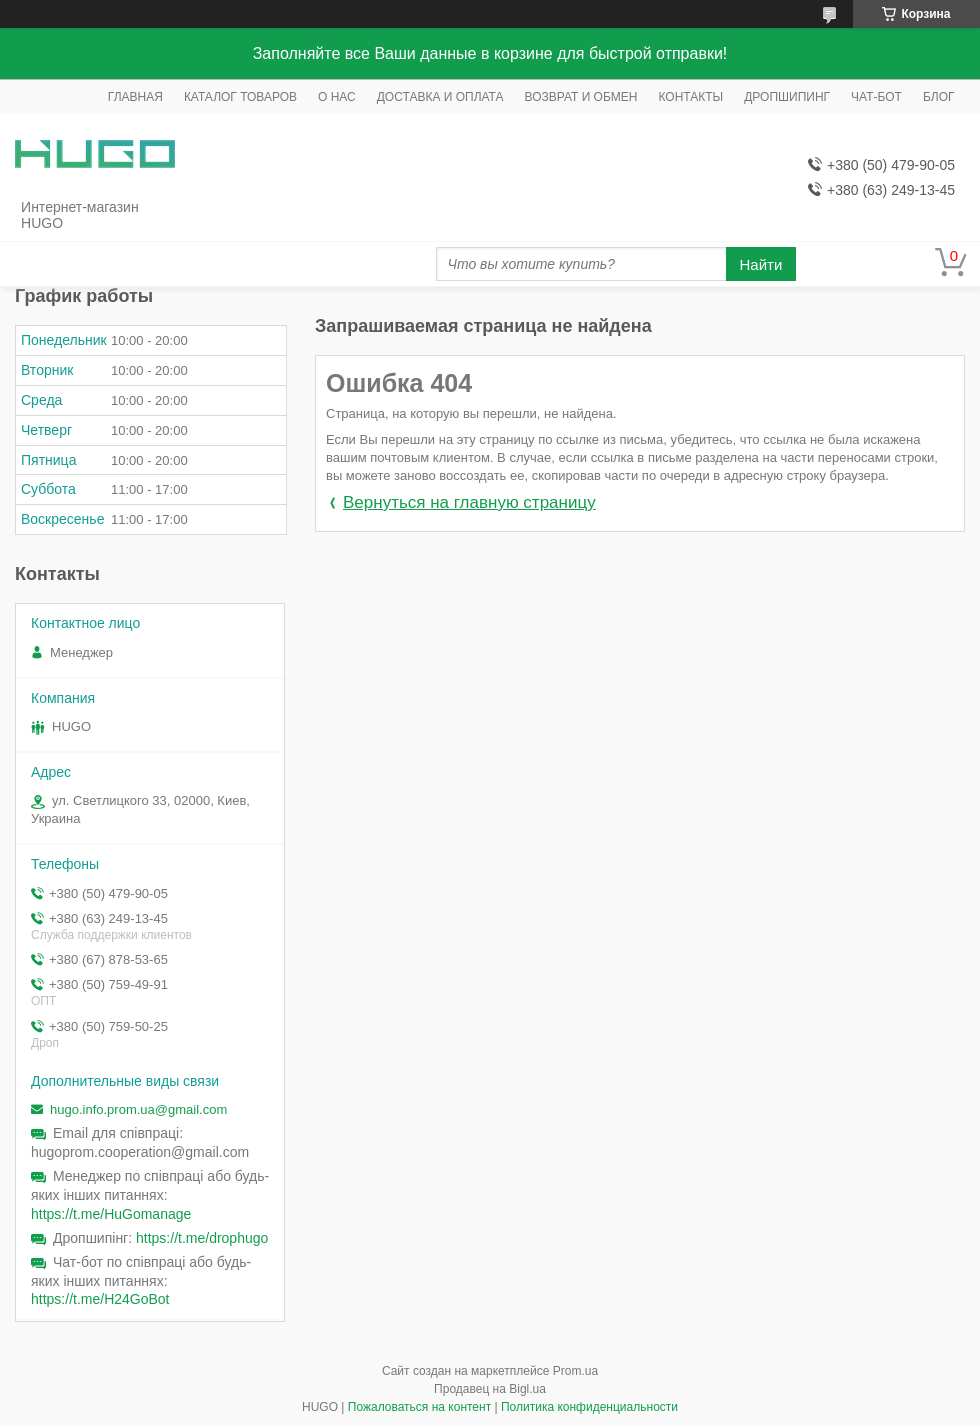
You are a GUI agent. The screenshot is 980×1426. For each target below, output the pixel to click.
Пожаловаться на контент (419, 1407)
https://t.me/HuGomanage (111, 1214)
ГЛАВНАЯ (135, 97)
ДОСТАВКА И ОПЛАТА (440, 97)
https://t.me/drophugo (202, 1238)
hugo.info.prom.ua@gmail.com (138, 1109)
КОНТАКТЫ (691, 97)
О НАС (337, 97)
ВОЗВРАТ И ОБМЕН (581, 97)
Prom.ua (575, 1371)
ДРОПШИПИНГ (787, 97)
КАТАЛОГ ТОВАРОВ (240, 97)
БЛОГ (939, 97)
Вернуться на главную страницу (469, 502)
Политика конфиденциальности (589, 1407)
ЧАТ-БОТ (876, 97)
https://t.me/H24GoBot (100, 1299)
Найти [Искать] (761, 264)
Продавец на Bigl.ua (490, 1389)
